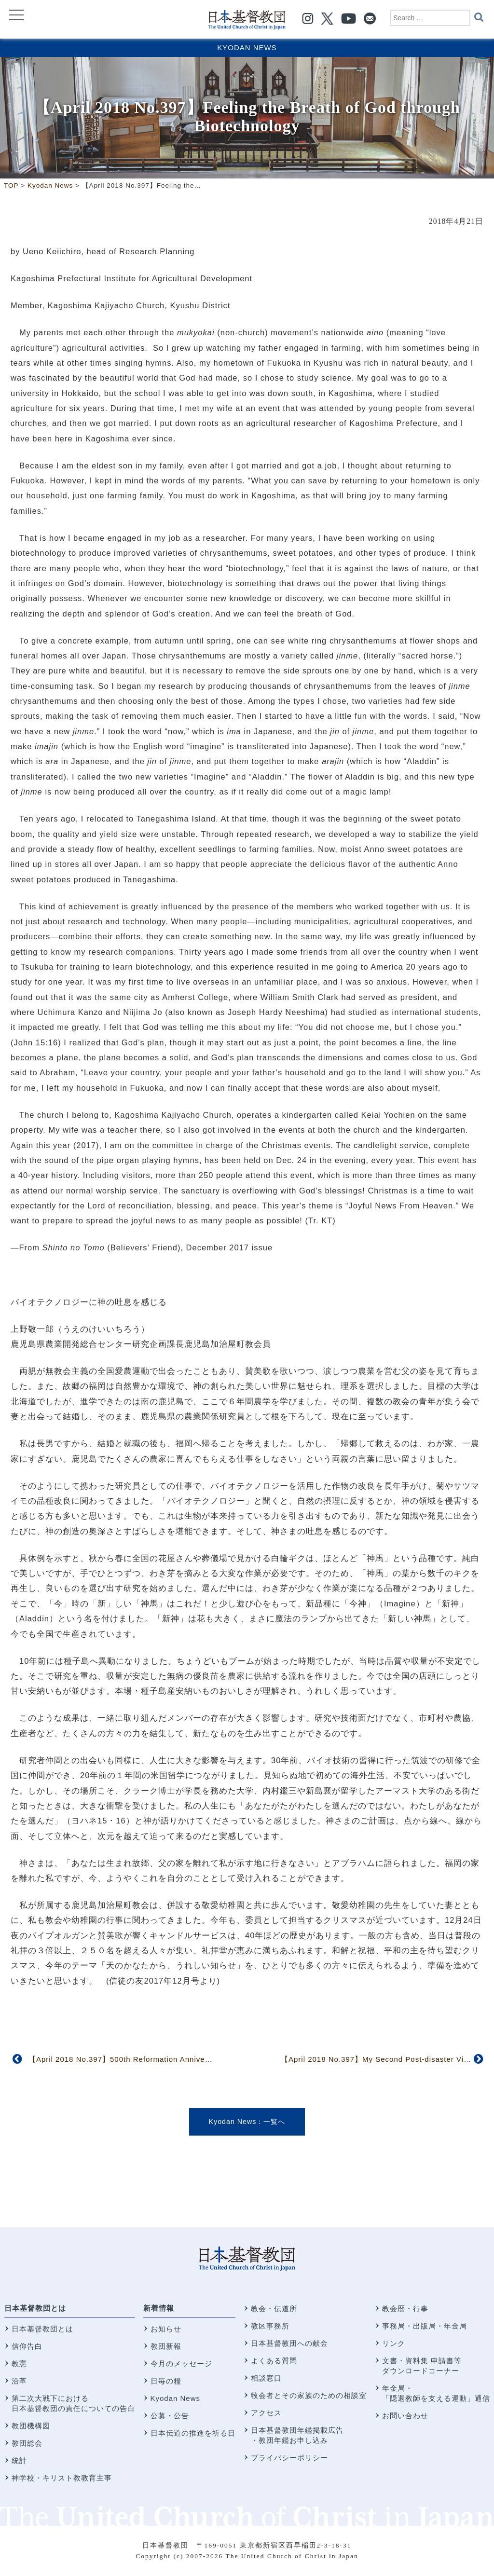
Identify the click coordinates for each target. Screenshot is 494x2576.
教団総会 (27, 2443)
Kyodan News (247, 47)
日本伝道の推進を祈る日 (193, 2433)
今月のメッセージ (181, 2363)
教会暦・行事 (405, 2308)
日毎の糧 (166, 2381)
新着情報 (158, 2308)
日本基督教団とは (35, 2308)
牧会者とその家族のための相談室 (309, 2395)
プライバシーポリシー (289, 2457)
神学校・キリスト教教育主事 (62, 2478)
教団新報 (166, 2346)
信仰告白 (27, 2346)
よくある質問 (274, 2361)
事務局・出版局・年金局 (424, 2326)
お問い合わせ (405, 2416)
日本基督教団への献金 (289, 2343)
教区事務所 (270, 2326)
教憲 (19, 2363)
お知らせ (166, 2329)
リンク (393, 2343)
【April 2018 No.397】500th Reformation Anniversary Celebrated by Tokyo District (178, 2059)
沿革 (19, 2381)
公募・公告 (170, 2416)
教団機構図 (31, 2426)
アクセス (266, 2413)
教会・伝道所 (274, 2308)
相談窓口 (266, 2378)
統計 (19, 2460)
